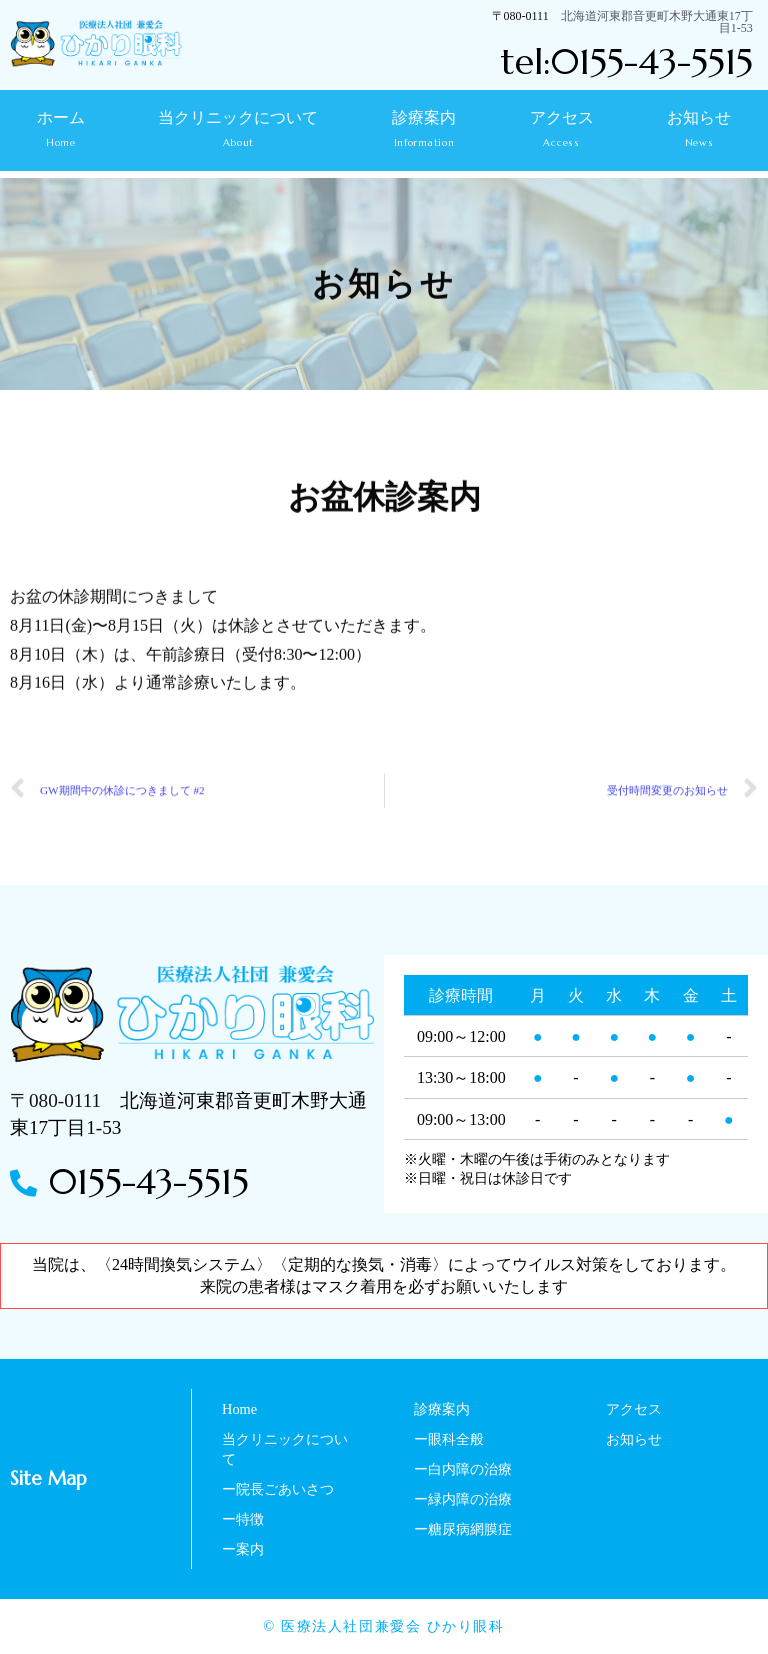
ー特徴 (243, 1519)
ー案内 (243, 1549)
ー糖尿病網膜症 (463, 1529)
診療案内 (424, 136)
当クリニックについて (239, 136)
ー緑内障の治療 (463, 1499)
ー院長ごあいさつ (278, 1489)
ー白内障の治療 (463, 1469)
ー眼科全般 (449, 1439)
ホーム (61, 131)
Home (239, 1409)
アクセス (562, 131)
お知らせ (699, 131)
